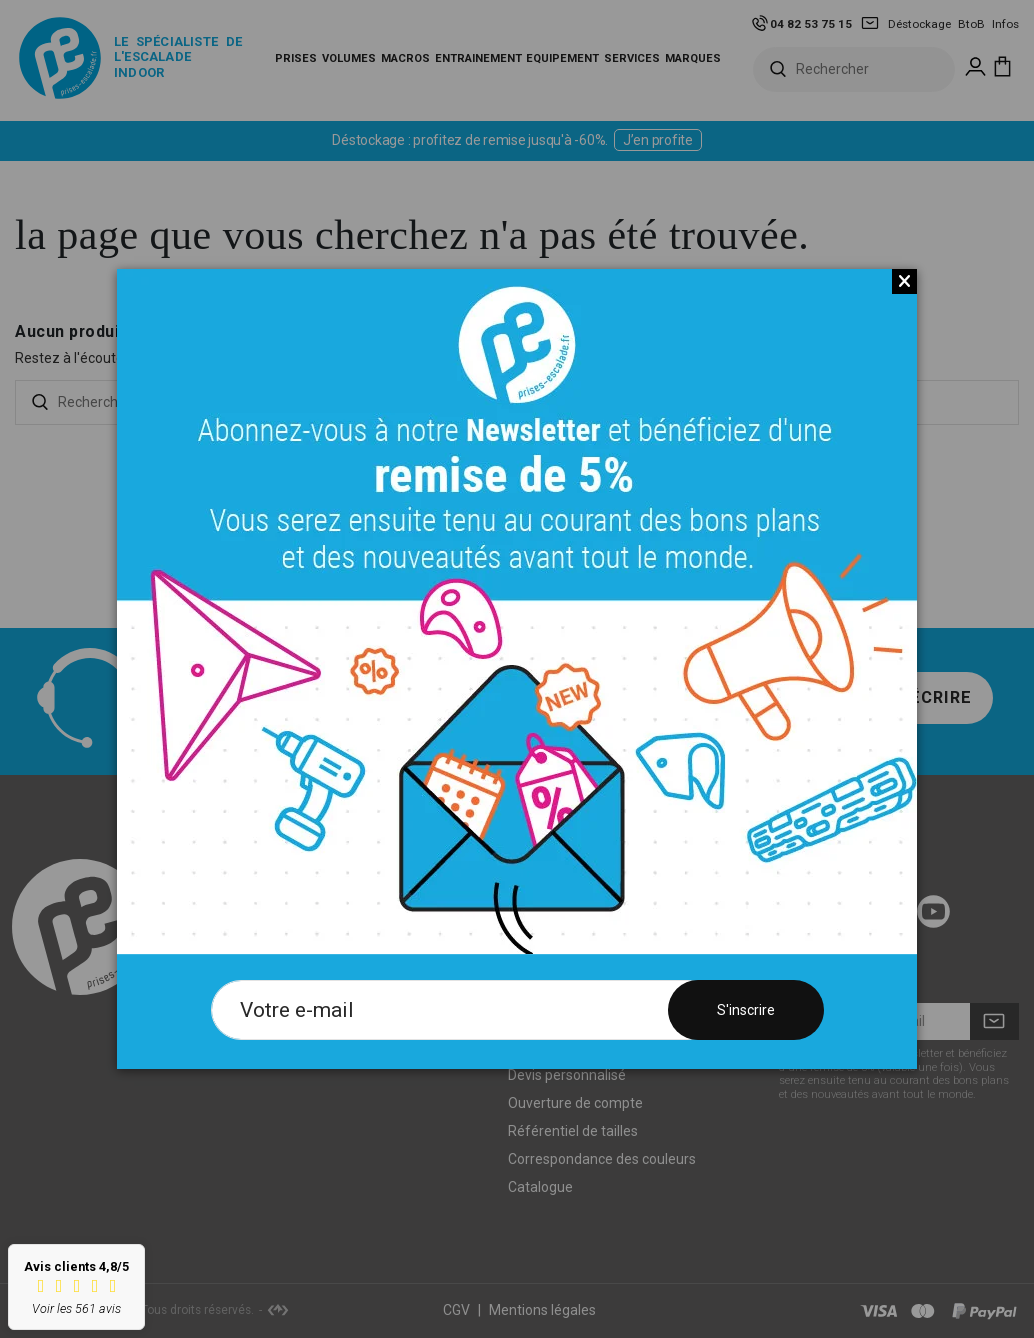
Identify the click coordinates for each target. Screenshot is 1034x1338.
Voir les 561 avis (76, 1308)
